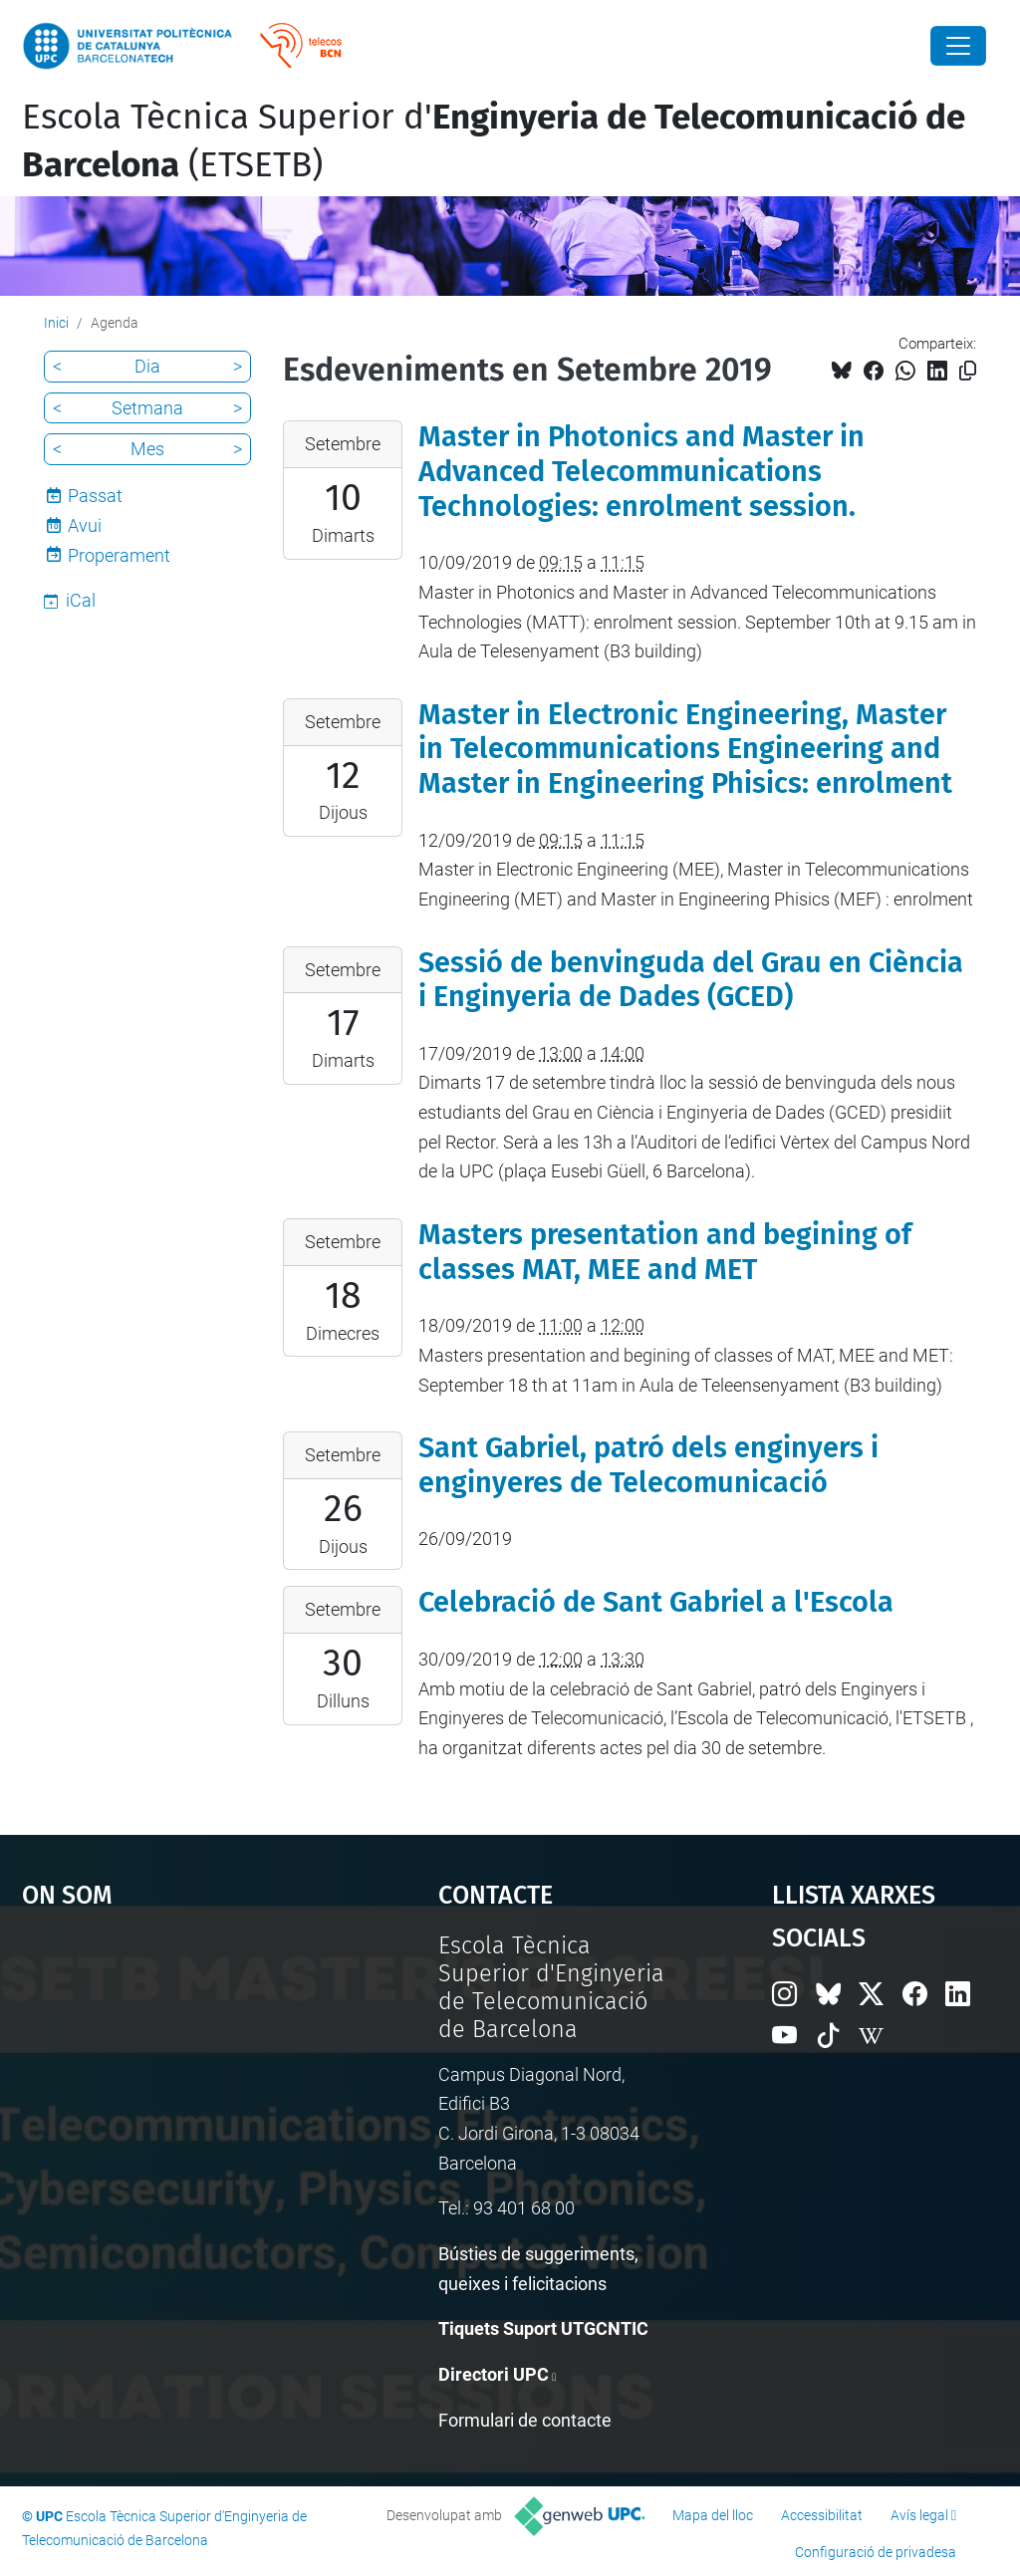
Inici (56, 323)
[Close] (958, 46)
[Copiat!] (967, 371)
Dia (147, 366)
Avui (85, 525)
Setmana (147, 407)
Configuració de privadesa (875, 2552)
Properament (119, 555)
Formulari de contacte (525, 2420)
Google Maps (177, 2081)
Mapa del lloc (712, 2515)
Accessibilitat (822, 2515)
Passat (95, 495)
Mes (147, 448)
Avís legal (919, 2515)
